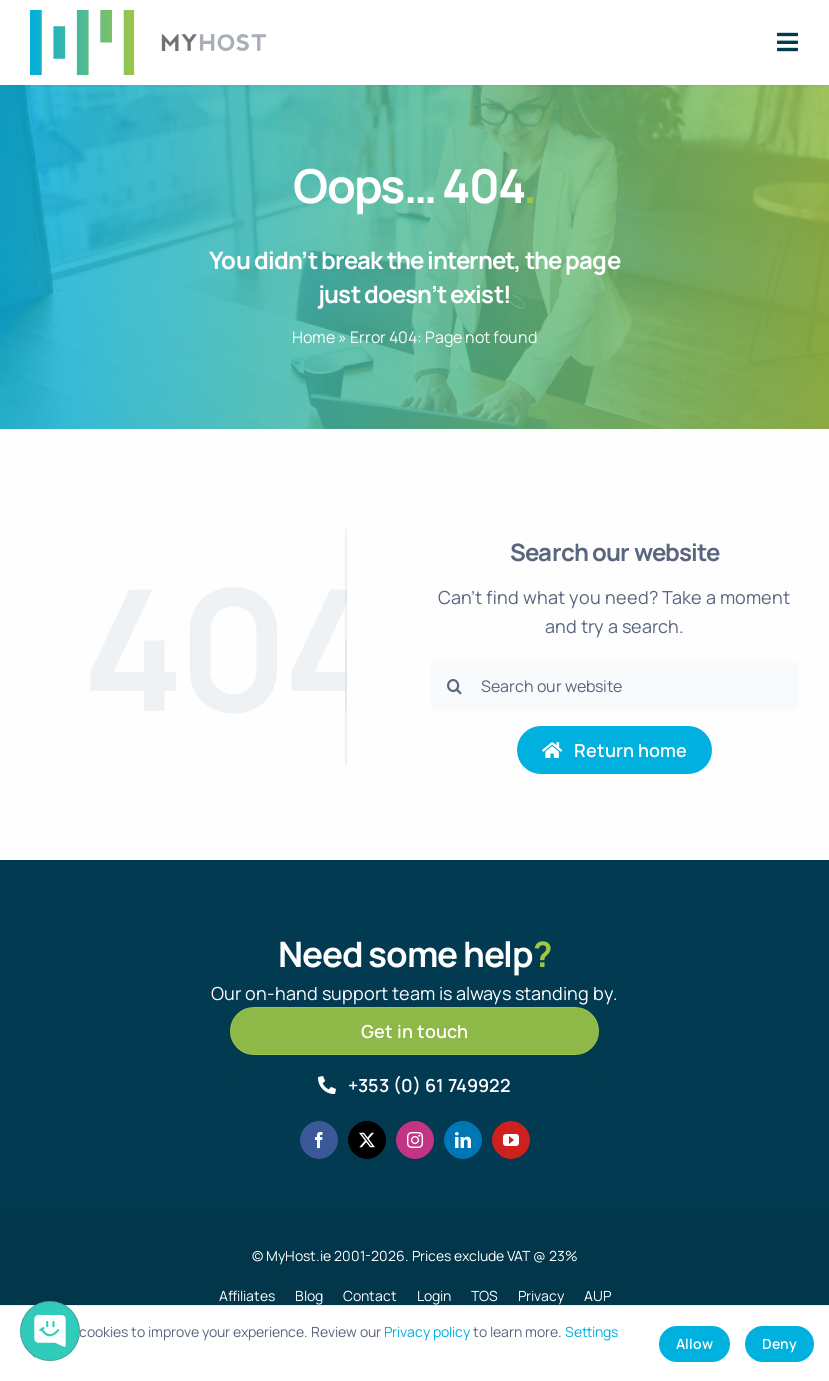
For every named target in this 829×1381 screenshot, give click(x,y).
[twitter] (367, 1140)
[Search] (455, 686)
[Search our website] (614, 686)
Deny (779, 1343)
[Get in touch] (414, 1031)
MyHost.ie (298, 1255)
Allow (694, 1343)
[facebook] (319, 1140)
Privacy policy (427, 1331)
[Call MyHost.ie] (414, 1085)
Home (313, 337)
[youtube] (511, 1140)
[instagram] (415, 1140)
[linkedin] (463, 1140)
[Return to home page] (615, 750)
